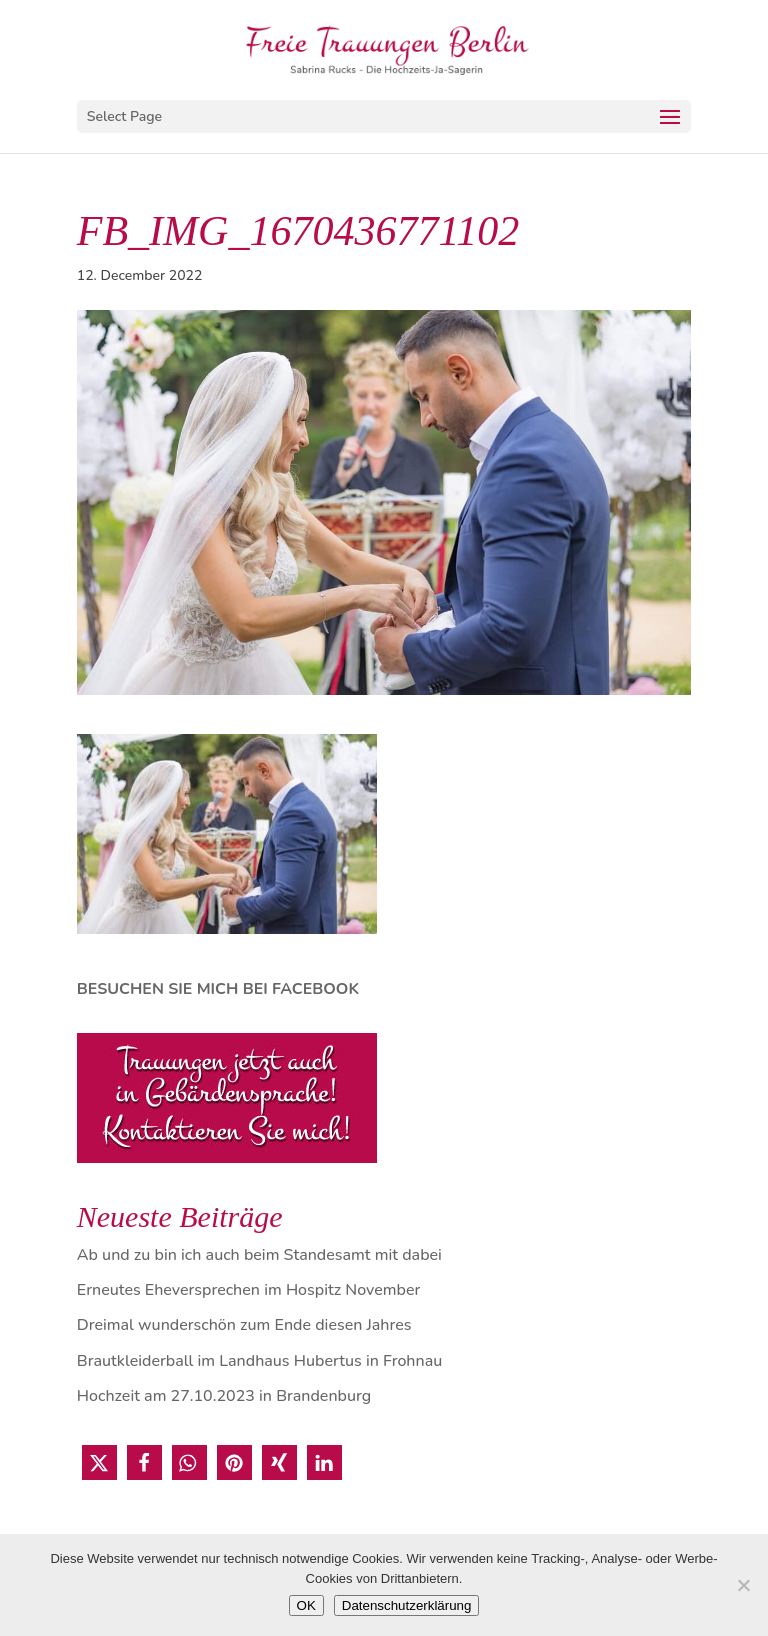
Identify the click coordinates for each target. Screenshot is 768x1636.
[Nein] (743, 1585)
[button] (99, 1462)
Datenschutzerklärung (407, 1605)
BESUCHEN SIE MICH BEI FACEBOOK (218, 989)
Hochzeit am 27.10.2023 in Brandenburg (224, 1396)
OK (306, 1605)
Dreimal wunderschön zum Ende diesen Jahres (244, 1325)
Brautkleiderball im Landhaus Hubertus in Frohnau (259, 1361)
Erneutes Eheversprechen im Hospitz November (249, 1290)
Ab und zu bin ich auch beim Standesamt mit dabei (259, 1255)
